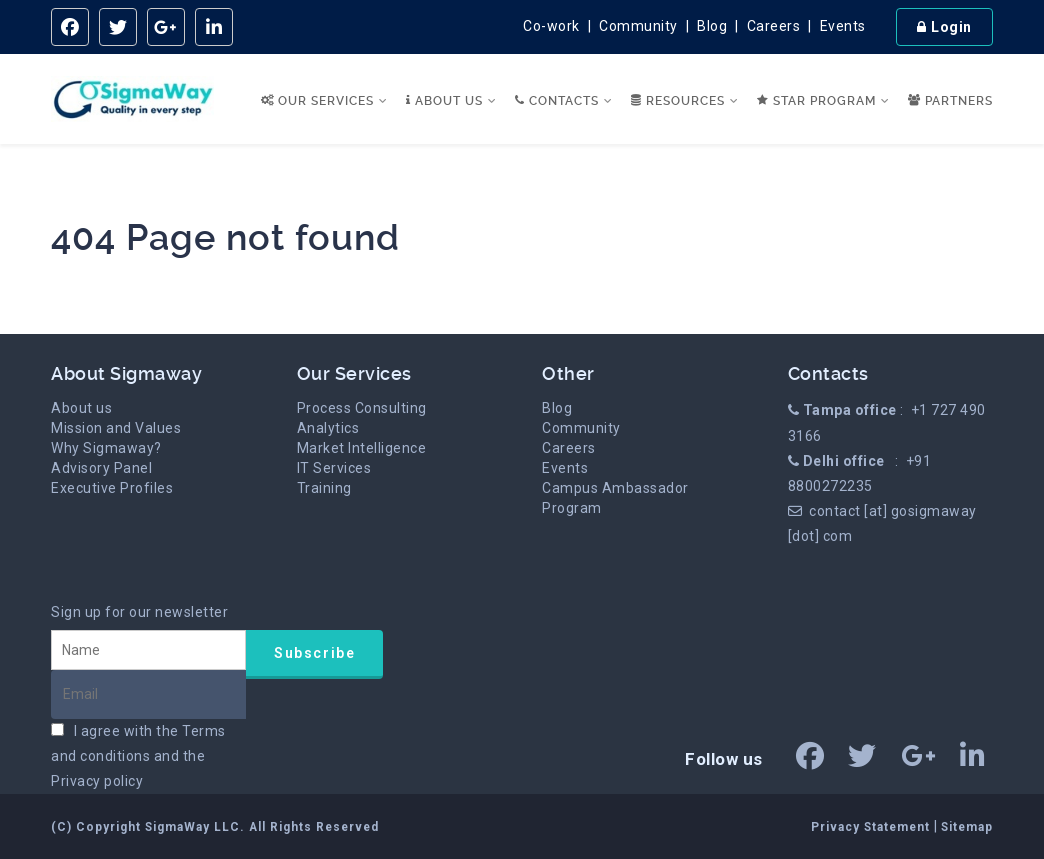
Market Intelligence (362, 448)
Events (843, 26)
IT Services (334, 468)
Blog (712, 26)
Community (638, 26)
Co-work (551, 26)
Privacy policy (97, 781)
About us (81, 408)
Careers (774, 26)
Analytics (328, 428)
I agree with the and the (138, 756)
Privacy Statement (872, 827)
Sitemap (967, 827)
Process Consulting (362, 408)
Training (324, 488)
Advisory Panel (101, 468)
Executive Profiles (112, 488)
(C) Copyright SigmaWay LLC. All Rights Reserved (215, 827)
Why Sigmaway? (106, 448)
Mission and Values (116, 428)
